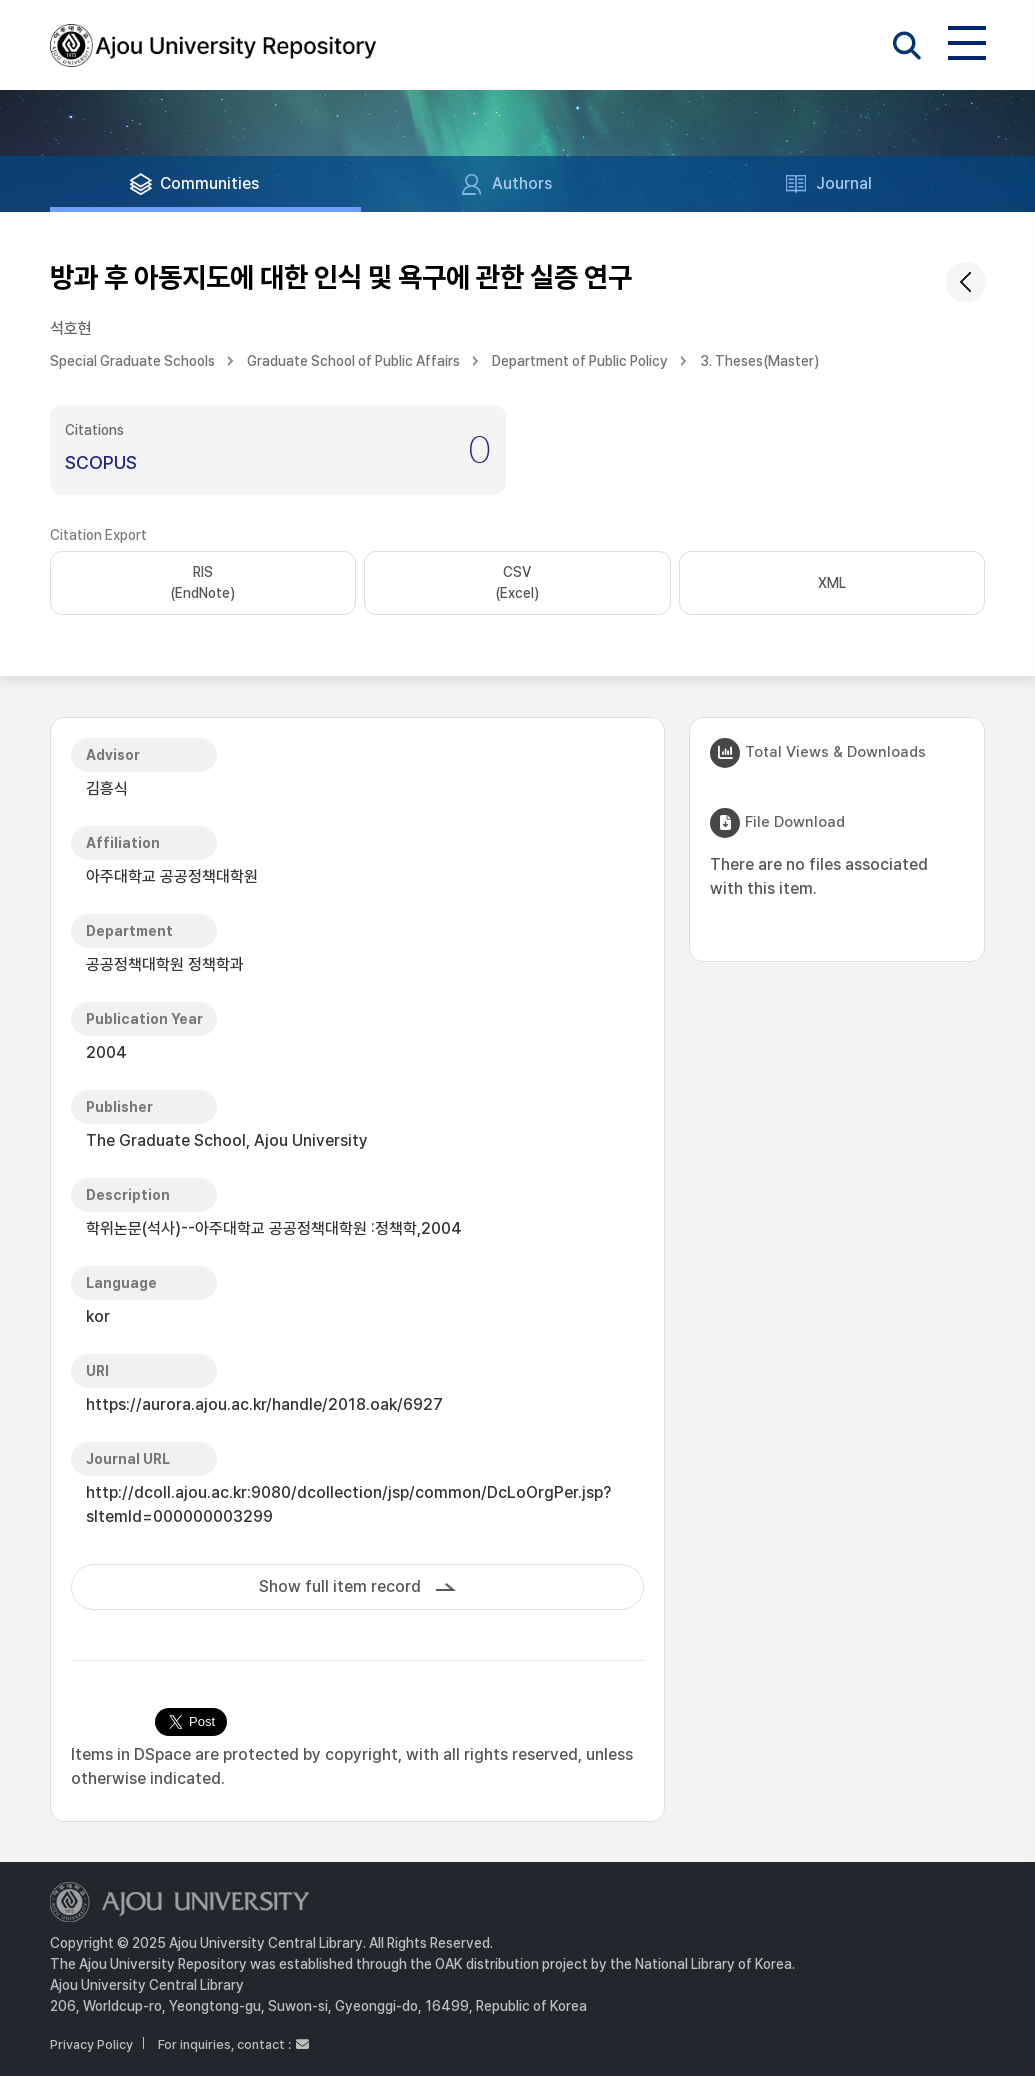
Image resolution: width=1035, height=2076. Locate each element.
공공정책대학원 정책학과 (165, 964)
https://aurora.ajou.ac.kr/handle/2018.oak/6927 (264, 1404)
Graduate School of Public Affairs (353, 361)
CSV (517, 584)
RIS (202, 584)
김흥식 (107, 788)
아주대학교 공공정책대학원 (172, 876)
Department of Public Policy (580, 361)
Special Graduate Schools (132, 361)
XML (832, 583)
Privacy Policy (91, 2044)
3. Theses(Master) (759, 361)
